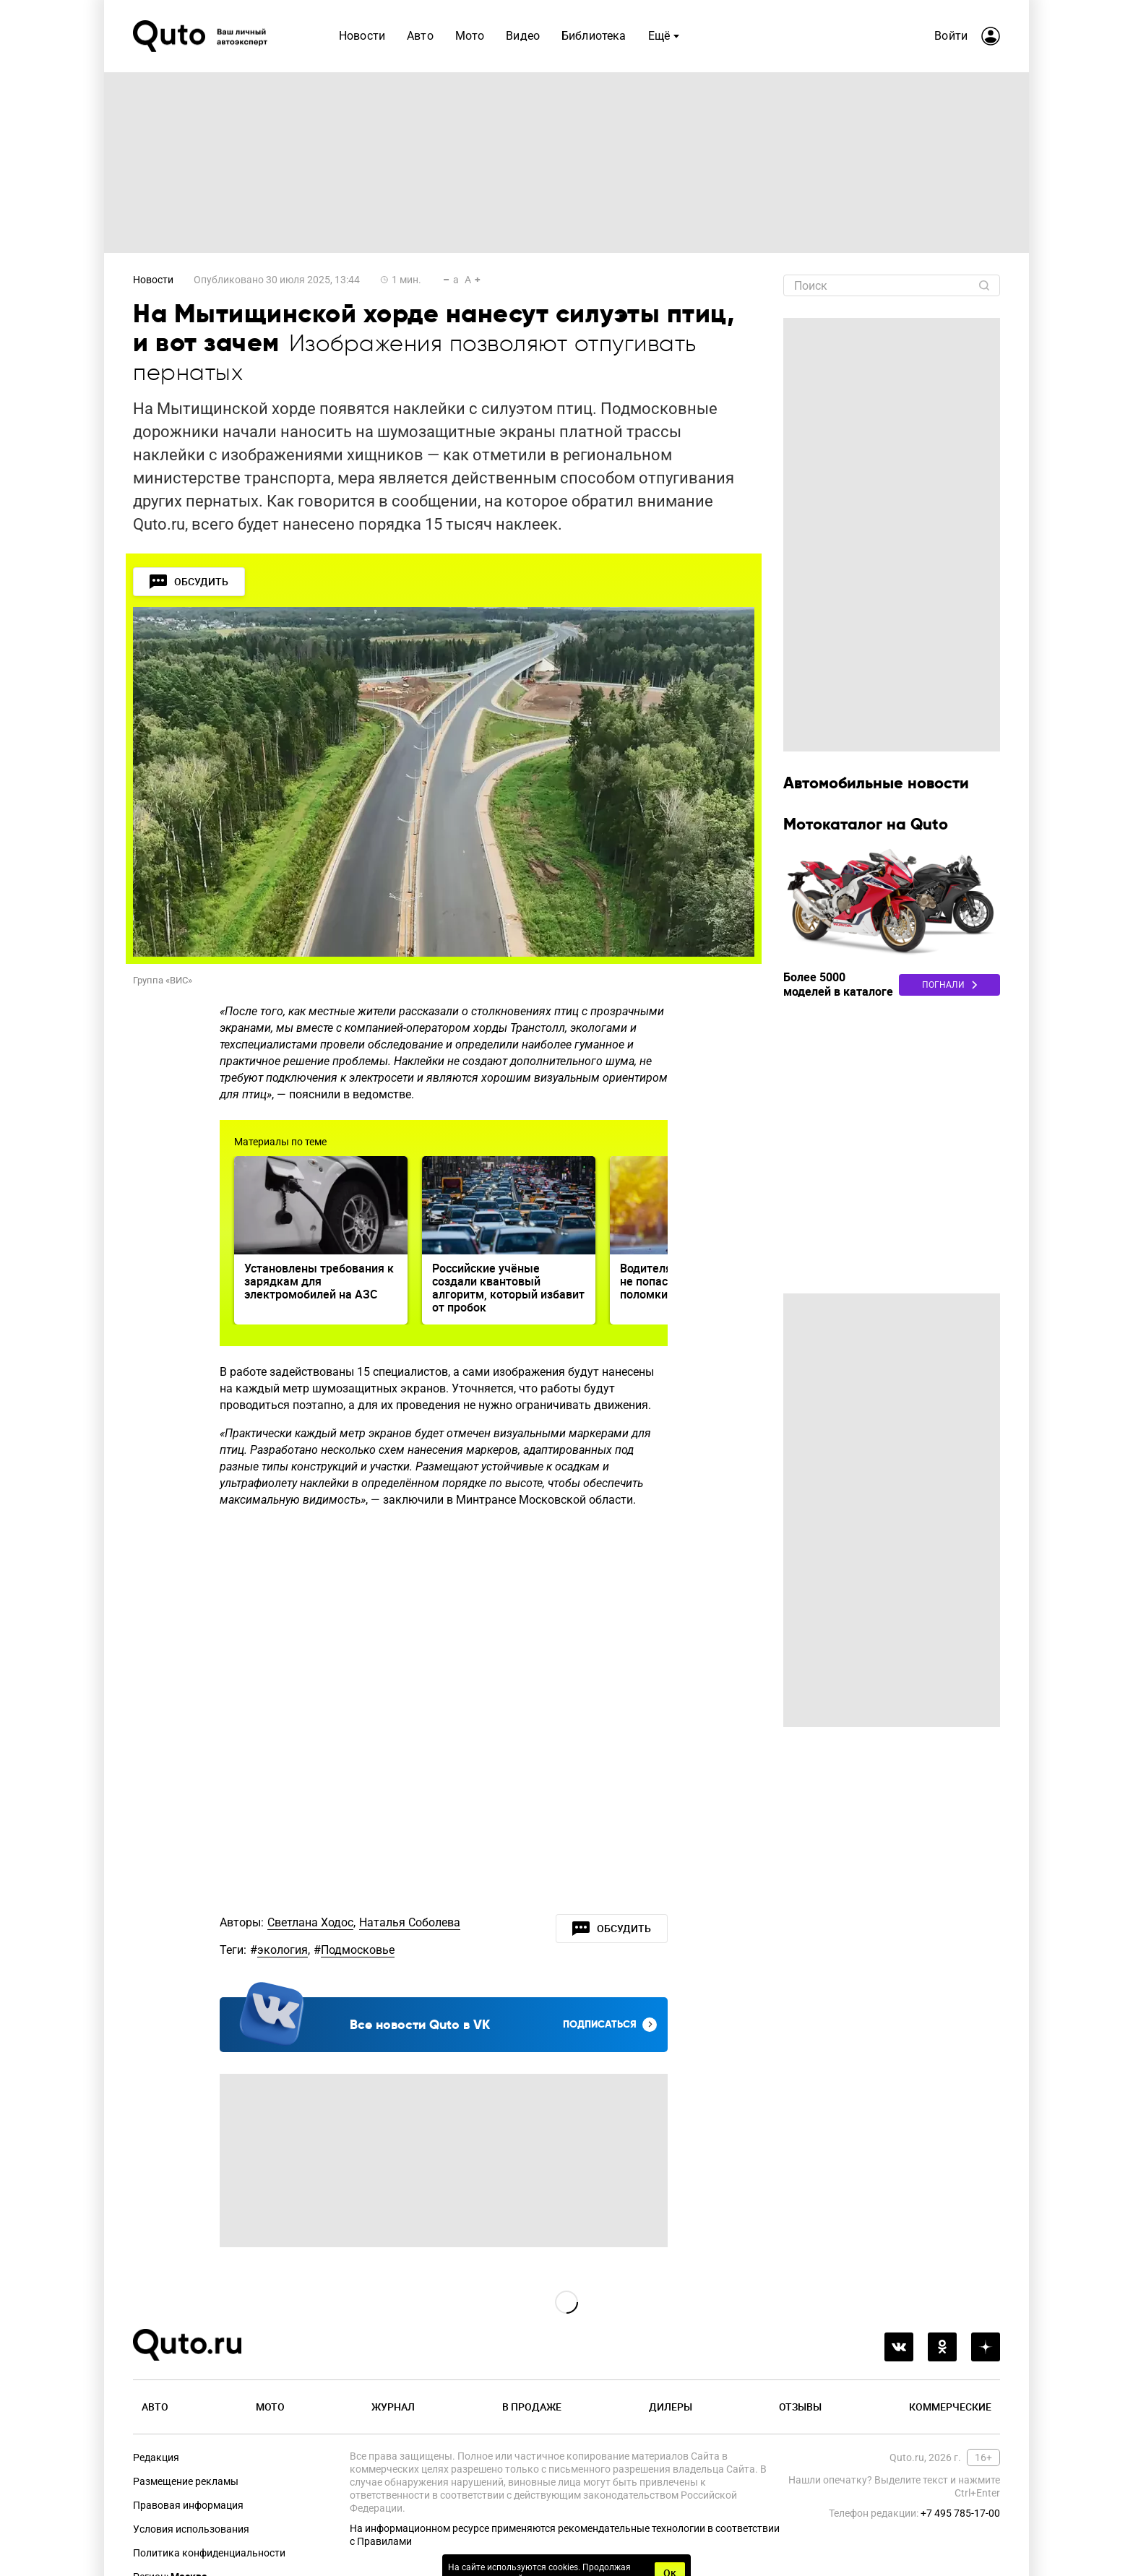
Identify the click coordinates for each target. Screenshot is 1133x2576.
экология (282, 1950)
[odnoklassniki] (942, 2346)
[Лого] (201, 36)
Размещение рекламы (185, 2481)
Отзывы (800, 2406)
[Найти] (984, 285)
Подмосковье (358, 1950)
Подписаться (610, 2024)
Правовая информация (188, 2505)
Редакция (156, 2457)
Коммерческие (950, 2406)
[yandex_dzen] (985, 2346)
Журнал (393, 2406)
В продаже (531, 2406)
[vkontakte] (898, 2346)
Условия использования (191, 2529)
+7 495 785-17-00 (960, 2513)
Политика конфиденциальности (209, 2553)
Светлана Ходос (310, 1922)
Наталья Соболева (409, 1922)
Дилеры (670, 2406)
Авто (155, 2406)
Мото (270, 2406)
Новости (153, 280)
